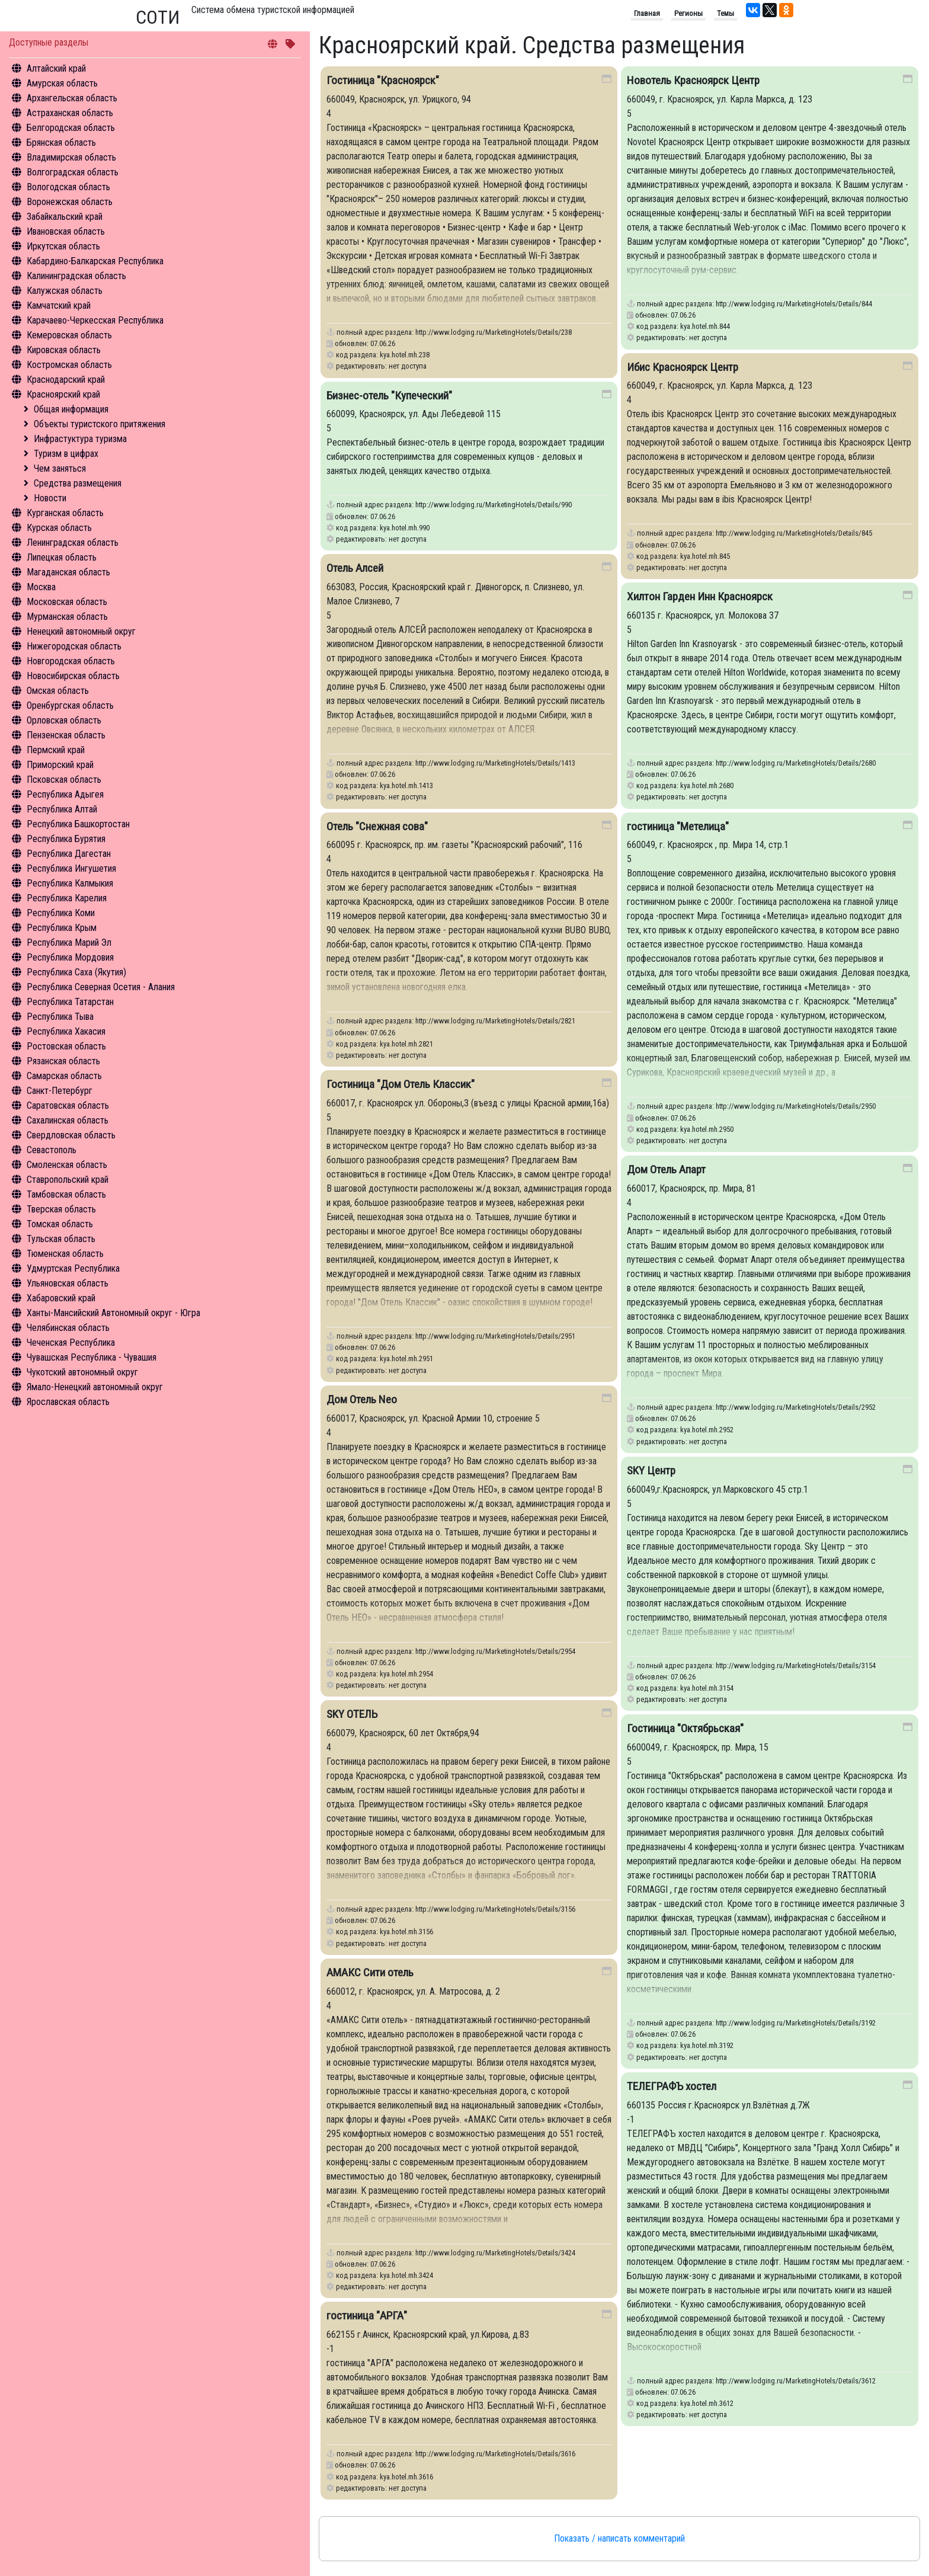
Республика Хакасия (66, 1031)
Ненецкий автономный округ (81, 631)
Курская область (59, 527)
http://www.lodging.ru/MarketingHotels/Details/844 (794, 303)
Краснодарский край (66, 379)
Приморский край (60, 764)
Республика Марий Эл (69, 942)
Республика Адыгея (65, 794)
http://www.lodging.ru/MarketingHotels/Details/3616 (495, 2453)
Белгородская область (71, 127)
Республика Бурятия (66, 838)
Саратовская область (68, 1105)
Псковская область (64, 779)
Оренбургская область (70, 705)
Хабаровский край (61, 1298)
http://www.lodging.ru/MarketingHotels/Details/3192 (796, 2022)
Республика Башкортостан (78, 824)
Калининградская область (76, 275)
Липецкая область (62, 557)
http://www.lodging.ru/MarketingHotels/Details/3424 (495, 2252)
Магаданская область (68, 572)
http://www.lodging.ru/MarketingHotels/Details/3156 (495, 1909)
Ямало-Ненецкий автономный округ (95, 1387)
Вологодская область (68, 187)
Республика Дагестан (69, 853)
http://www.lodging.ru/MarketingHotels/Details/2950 (796, 1106)
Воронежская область (70, 201)
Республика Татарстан (70, 1001)
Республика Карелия (67, 898)
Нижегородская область (74, 646)
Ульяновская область (67, 1283)
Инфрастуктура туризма (80, 438)
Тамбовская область (66, 1194)
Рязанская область (63, 1061)
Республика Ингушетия (71, 868)
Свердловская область (71, 1135)
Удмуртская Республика (73, 1268)
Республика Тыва (60, 1016)
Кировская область (64, 350)
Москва (41, 587)
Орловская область (64, 720)
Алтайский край (56, 68)
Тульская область (61, 1238)
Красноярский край (63, 394)
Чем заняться (60, 468)
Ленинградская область (72, 542)
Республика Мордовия (70, 957)
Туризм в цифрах (66, 453)
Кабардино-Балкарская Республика (95, 261)
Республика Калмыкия (70, 883)
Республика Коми (61, 913)
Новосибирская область (73, 675)
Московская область (67, 601)
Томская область (60, 1224)
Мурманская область (67, 616)
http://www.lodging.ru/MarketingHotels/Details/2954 (495, 1651)
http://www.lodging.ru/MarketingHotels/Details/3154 (796, 1665)
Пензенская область (66, 735)
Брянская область (61, 142)
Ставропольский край (67, 1179)
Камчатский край (59, 305)
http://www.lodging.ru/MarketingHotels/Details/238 (493, 332)
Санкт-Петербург (59, 1090)
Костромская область (69, 364)
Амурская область (62, 83)
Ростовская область (66, 1046)
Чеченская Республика (71, 1342)
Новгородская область (71, 661)
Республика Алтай (62, 809)
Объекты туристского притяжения (99, 424)
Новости (50, 498)
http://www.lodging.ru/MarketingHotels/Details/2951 (495, 1336)
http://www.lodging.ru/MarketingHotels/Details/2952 (796, 1407)
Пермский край (56, 750)
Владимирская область (71, 157)
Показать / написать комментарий (619, 2538)
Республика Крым (62, 927)
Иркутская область (63, 246)
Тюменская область (65, 1253)
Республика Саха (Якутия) (76, 972)
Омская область (58, 690)
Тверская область (61, 1209)
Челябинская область (68, 1327)
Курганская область (65, 513)
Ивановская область (66, 231)
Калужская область (64, 290)
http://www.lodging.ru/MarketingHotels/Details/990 (493, 504)
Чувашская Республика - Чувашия (91, 1357)
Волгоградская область (72, 172)
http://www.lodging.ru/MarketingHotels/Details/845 (794, 533)
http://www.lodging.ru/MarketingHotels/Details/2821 (495, 1020)
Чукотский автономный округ (82, 1372)
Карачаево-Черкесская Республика (95, 320)
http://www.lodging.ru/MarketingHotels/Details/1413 (495, 763)
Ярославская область (68, 1401)
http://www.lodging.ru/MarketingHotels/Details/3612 (796, 2380)
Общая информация (71, 409)
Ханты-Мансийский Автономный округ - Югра (113, 1313)
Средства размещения (77, 483)
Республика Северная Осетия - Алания (101, 987)
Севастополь (51, 1150)
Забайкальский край (64, 216)
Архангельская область (72, 98)
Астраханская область (70, 113)
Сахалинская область (67, 1120)
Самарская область (64, 1075)
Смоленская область (67, 1164)
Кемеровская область (69, 335)
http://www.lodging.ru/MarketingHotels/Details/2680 (796, 763)
